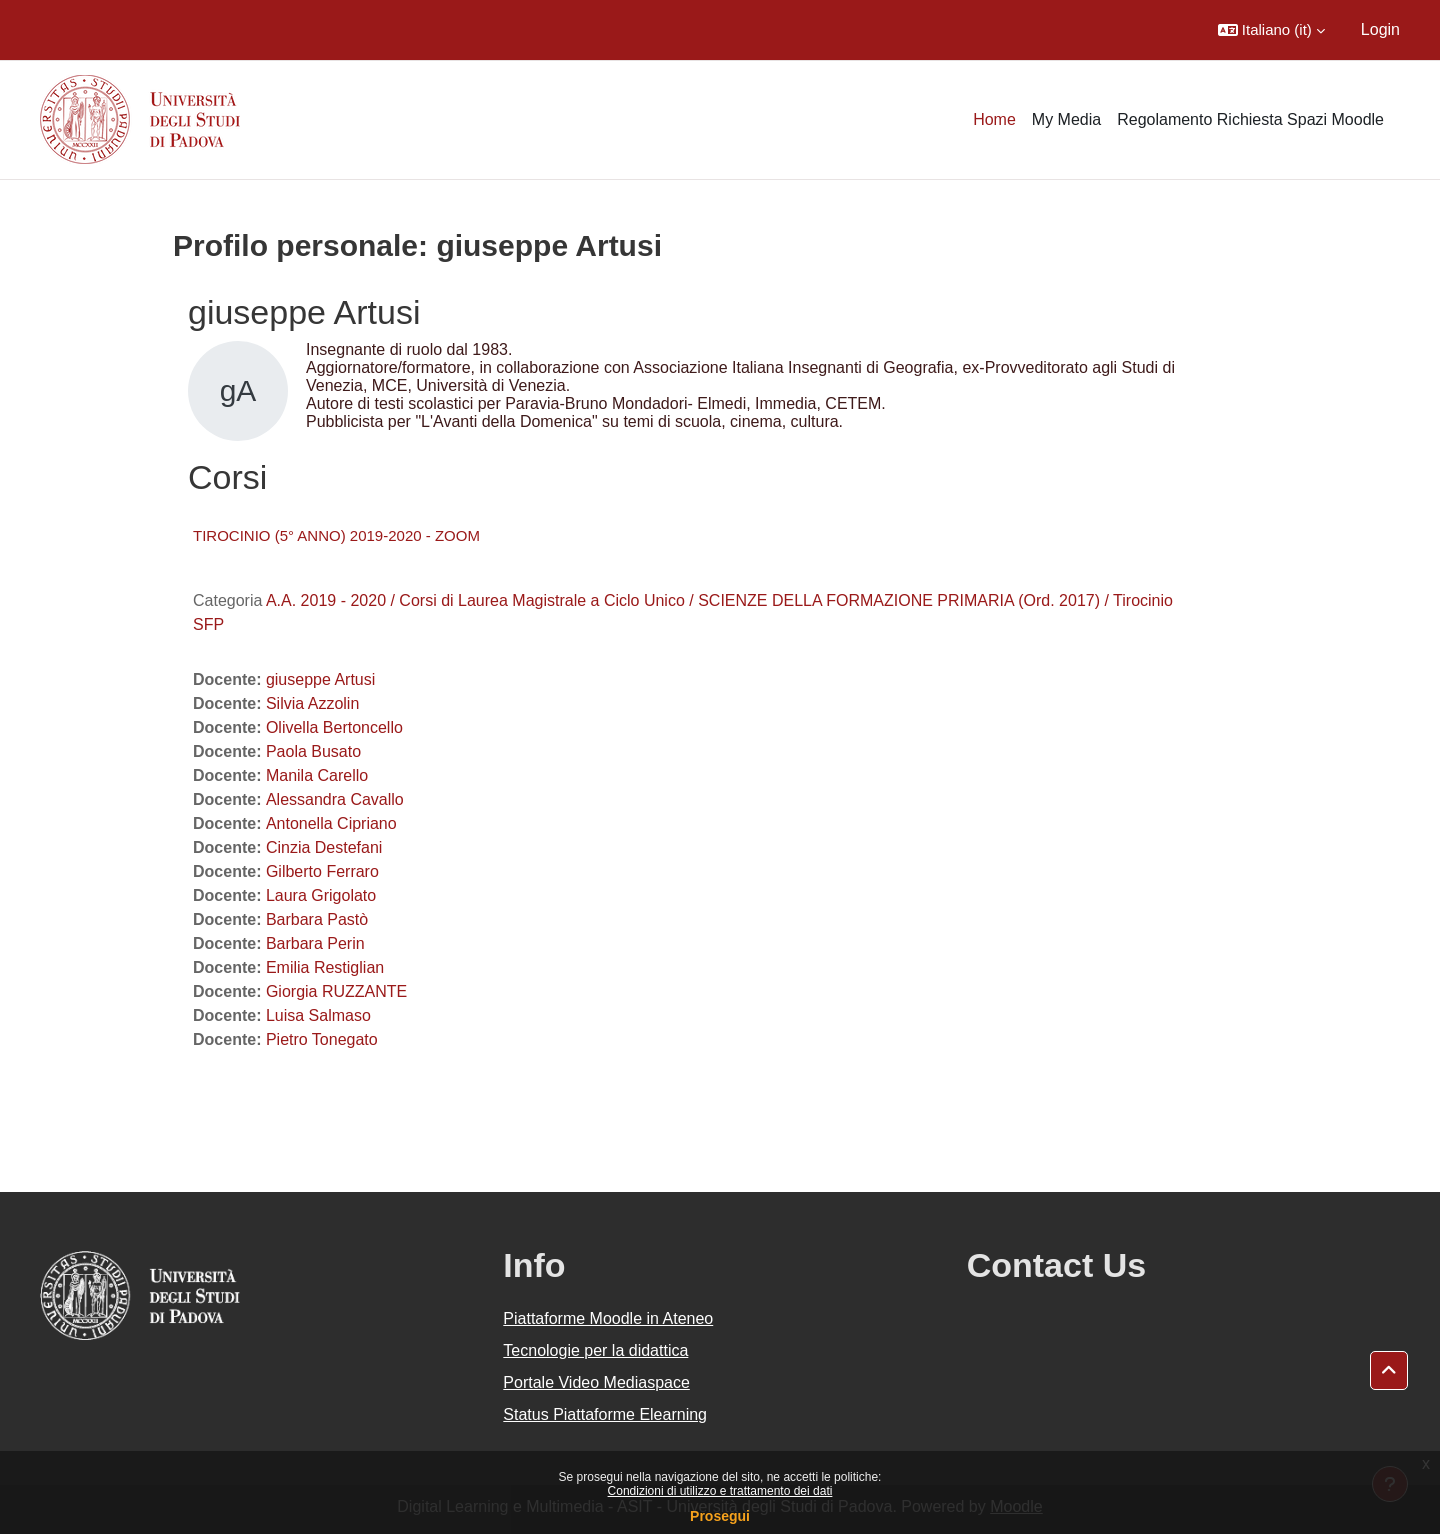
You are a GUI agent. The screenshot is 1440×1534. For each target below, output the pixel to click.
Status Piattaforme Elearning (605, 1414)
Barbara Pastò (317, 919)
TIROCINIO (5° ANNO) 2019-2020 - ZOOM (336, 535)
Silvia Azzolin (312, 703)
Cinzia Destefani (324, 847)
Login (1380, 29)
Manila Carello (317, 775)
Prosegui (720, 1516)
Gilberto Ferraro (322, 871)
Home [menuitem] (994, 119)
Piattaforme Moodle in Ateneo (608, 1318)
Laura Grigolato (321, 895)
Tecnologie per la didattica (595, 1350)
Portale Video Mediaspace (596, 1382)
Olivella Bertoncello (334, 727)
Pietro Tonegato (322, 1039)
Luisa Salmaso (318, 1015)
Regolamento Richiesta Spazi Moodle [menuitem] (1250, 119)
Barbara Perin (315, 943)
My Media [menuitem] (1066, 119)
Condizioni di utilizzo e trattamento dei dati (720, 1491)
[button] (1271, 30)
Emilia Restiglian (325, 967)
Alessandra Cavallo (335, 799)
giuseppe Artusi (320, 679)
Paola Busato (313, 751)
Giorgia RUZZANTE (336, 991)
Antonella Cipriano (331, 823)
